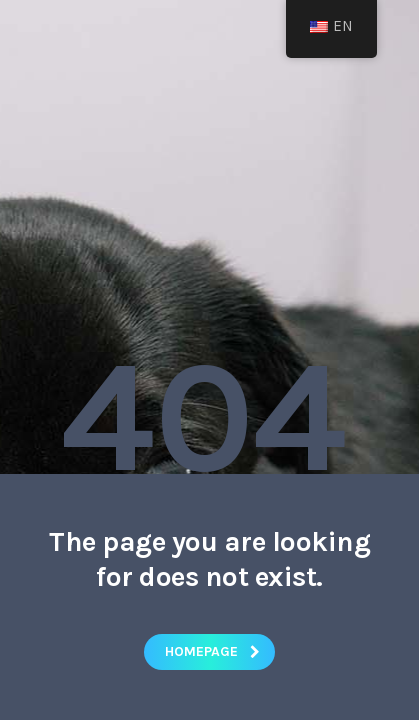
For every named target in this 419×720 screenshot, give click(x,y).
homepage (212, 651)
